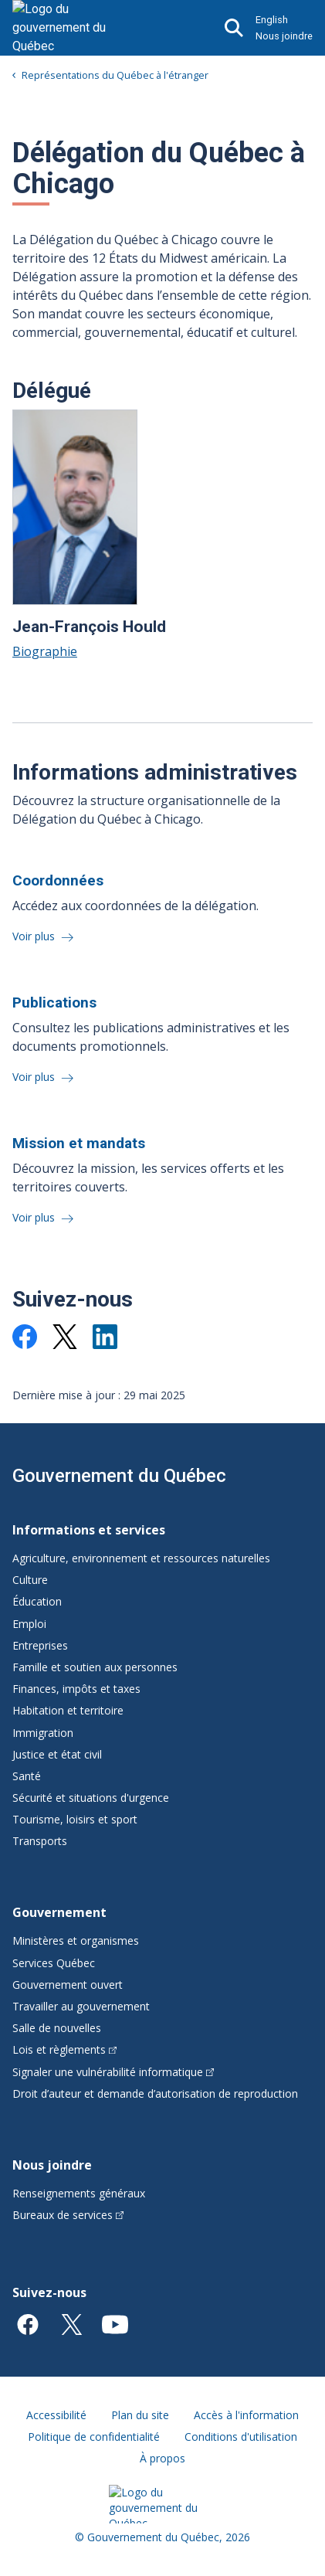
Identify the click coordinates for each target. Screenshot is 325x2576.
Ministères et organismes (75, 1940)
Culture (30, 1579)
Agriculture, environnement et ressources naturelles (141, 1558)
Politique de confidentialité (94, 2436)
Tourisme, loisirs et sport (74, 1819)
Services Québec (53, 1963)
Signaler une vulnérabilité (113, 2072)
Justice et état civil (57, 1754)
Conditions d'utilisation (241, 2436)
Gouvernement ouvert (67, 1984)
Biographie (44, 651)
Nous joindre (284, 36)
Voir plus (35, 936)
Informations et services (88, 1529)
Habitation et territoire (68, 1710)
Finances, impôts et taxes (76, 1688)
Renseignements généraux (78, 2193)
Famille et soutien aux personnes (95, 1667)
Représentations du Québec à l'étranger (115, 75)
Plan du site (140, 2415)
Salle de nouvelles (56, 2027)
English (272, 19)
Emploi (29, 1623)
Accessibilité (56, 2415)
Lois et (64, 2049)
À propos (162, 2458)
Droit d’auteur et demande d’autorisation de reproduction (155, 2093)
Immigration (42, 1732)
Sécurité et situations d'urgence (90, 1797)
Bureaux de (68, 2214)
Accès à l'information (246, 2415)
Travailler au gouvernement (81, 2006)
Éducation (37, 1601)
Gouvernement (59, 1912)
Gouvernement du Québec (119, 1475)
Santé (26, 1776)
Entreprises (40, 1645)
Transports (39, 1840)
